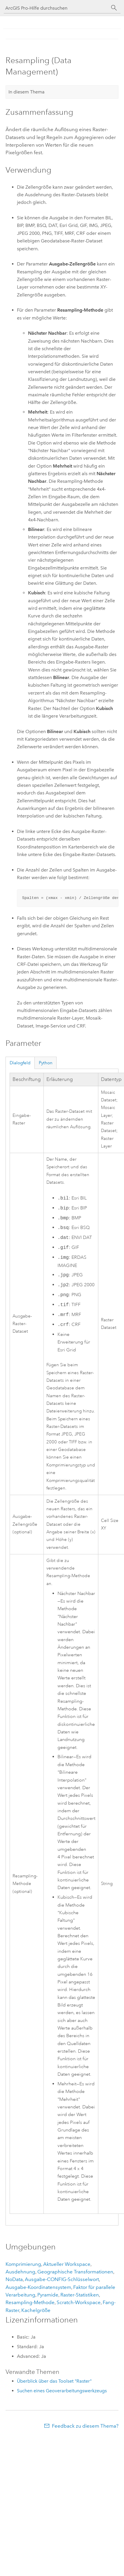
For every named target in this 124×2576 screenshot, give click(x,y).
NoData (14, 2279)
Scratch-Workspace (79, 2302)
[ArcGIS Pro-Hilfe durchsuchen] (56, 8)
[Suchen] (114, 8)
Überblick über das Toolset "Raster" (54, 2381)
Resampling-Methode (30, 2302)
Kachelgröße (35, 2310)
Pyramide (47, 2295)
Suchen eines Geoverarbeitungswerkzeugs (62, 2390)
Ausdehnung (20, 2272)
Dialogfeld (20, 1062)
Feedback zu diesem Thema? (85, 2426)
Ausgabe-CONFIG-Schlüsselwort (62, 2279)
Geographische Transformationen (75, 2272)
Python (46, 1062)
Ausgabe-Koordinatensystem (38, 2287)
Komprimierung (23, 2264)
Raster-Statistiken (79, 2295)
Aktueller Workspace (66, 2264)
